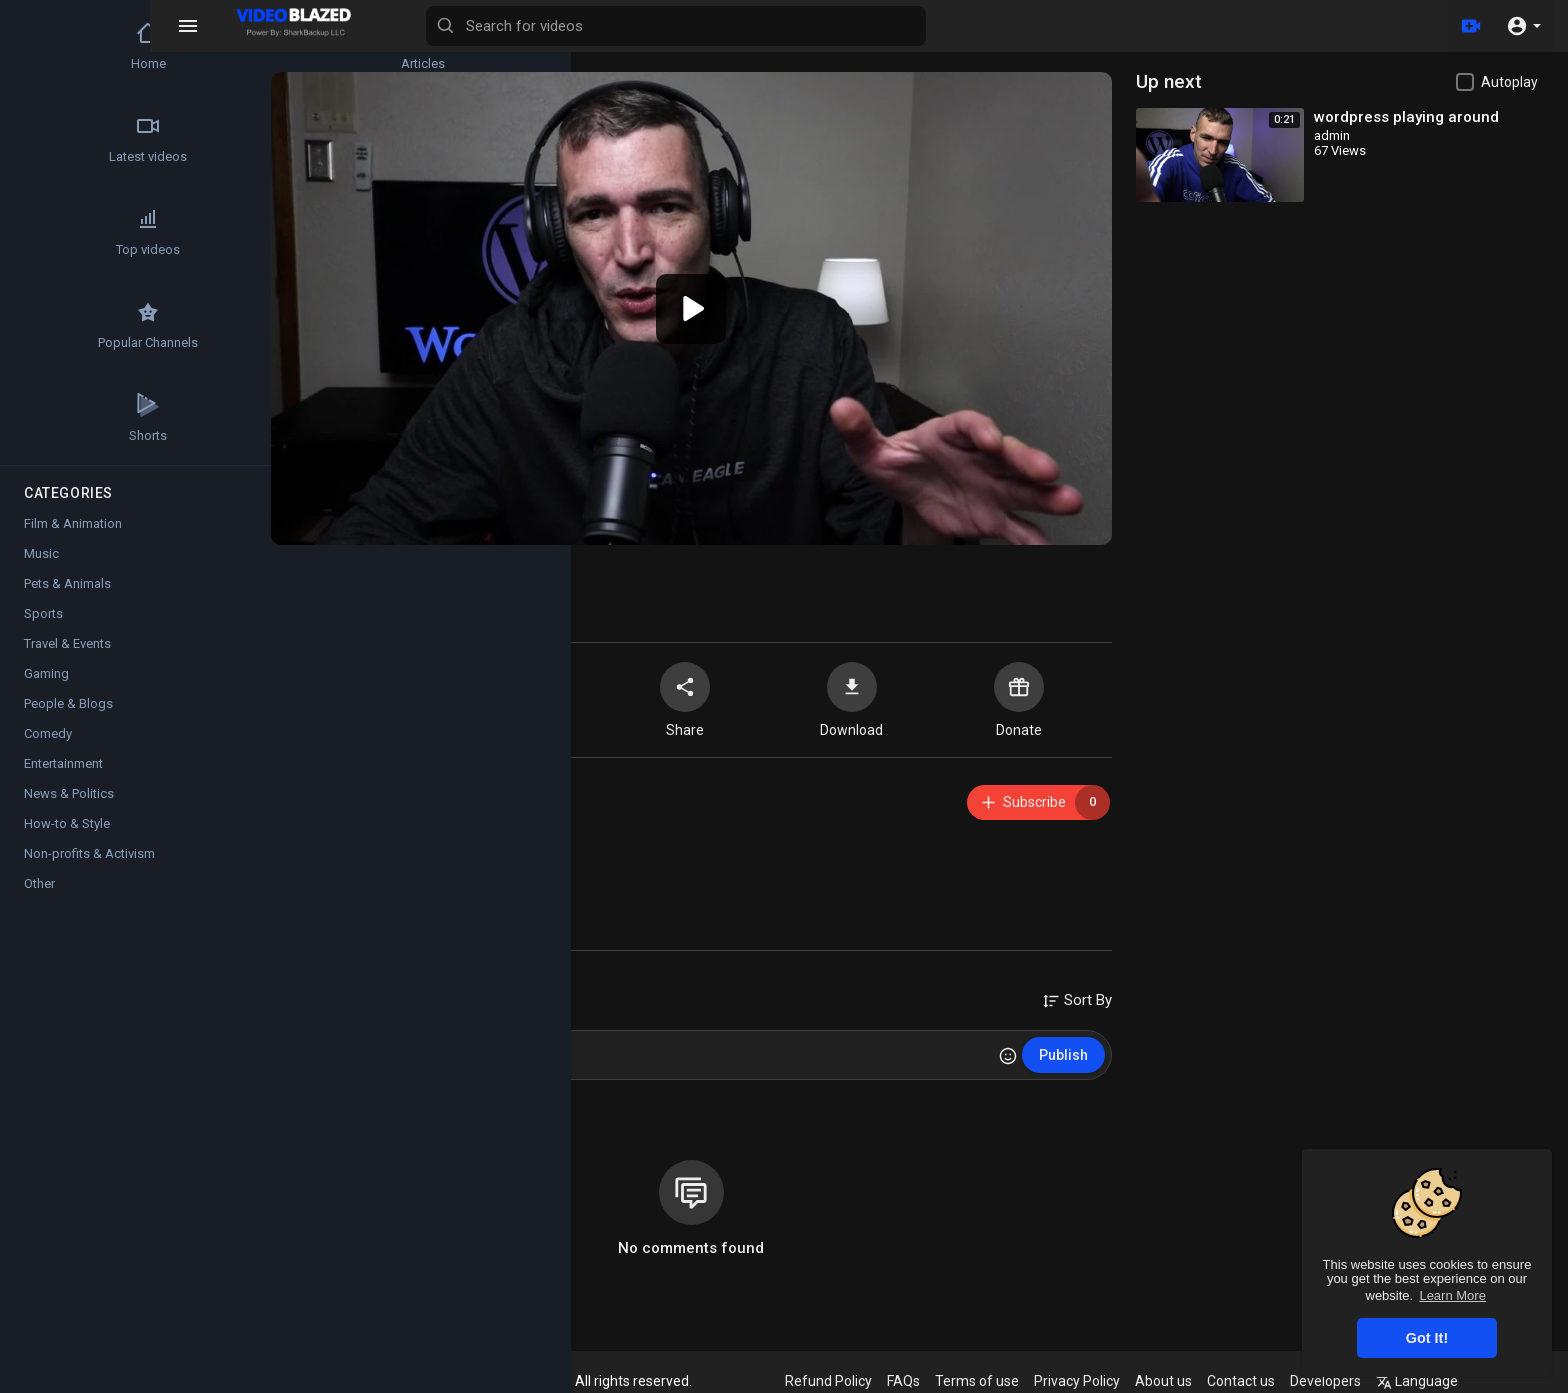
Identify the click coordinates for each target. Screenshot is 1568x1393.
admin (370, 784)
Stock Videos (190, 325)
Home (70, 46)
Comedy (48, 733)
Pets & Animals (67, 583)
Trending (189, 139)
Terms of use (987, 1381)
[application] (704, 305)
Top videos (71, 232)
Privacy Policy (1087, 1381)
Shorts (71, 418)
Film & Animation (429, 870)
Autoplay (1509, 82)
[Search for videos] (786, 26)
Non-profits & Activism (89, 853)
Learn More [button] (1452, 1295)
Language (1427, 1381)
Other (39, 883)
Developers (1335, 1381)
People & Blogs (68, 703)
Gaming (46, 673)
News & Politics (69, 793)
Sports (43, 613)
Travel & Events (67, 643)
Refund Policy (838, 1381)
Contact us (1251, 1381)
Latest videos (71, 139)
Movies (190, 232)
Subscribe (1050, 795)
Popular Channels (71, 325)
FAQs (913, 1381)
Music (41, 553)
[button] (1523, 26)
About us (1173, 1381)
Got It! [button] (1427, 1338)
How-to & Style (67, 823)
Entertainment (63, 763)
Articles (190, 46)
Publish (1069, 1048)
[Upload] (1471, 26)
